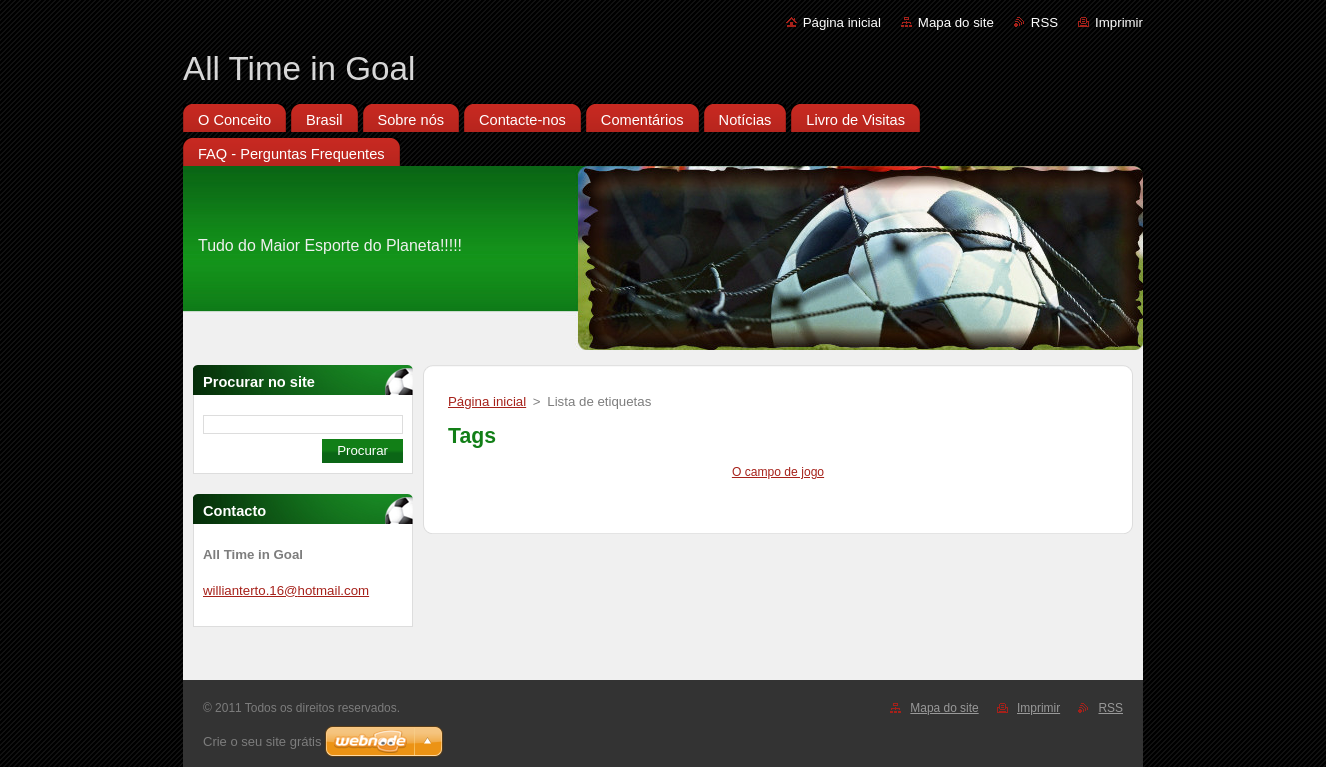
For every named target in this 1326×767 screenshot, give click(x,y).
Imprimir (1119, 22)
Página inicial (842, 22)
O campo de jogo (778, 472)
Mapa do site (956, 22)
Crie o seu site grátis (262, 741)
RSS (1044, 22)
